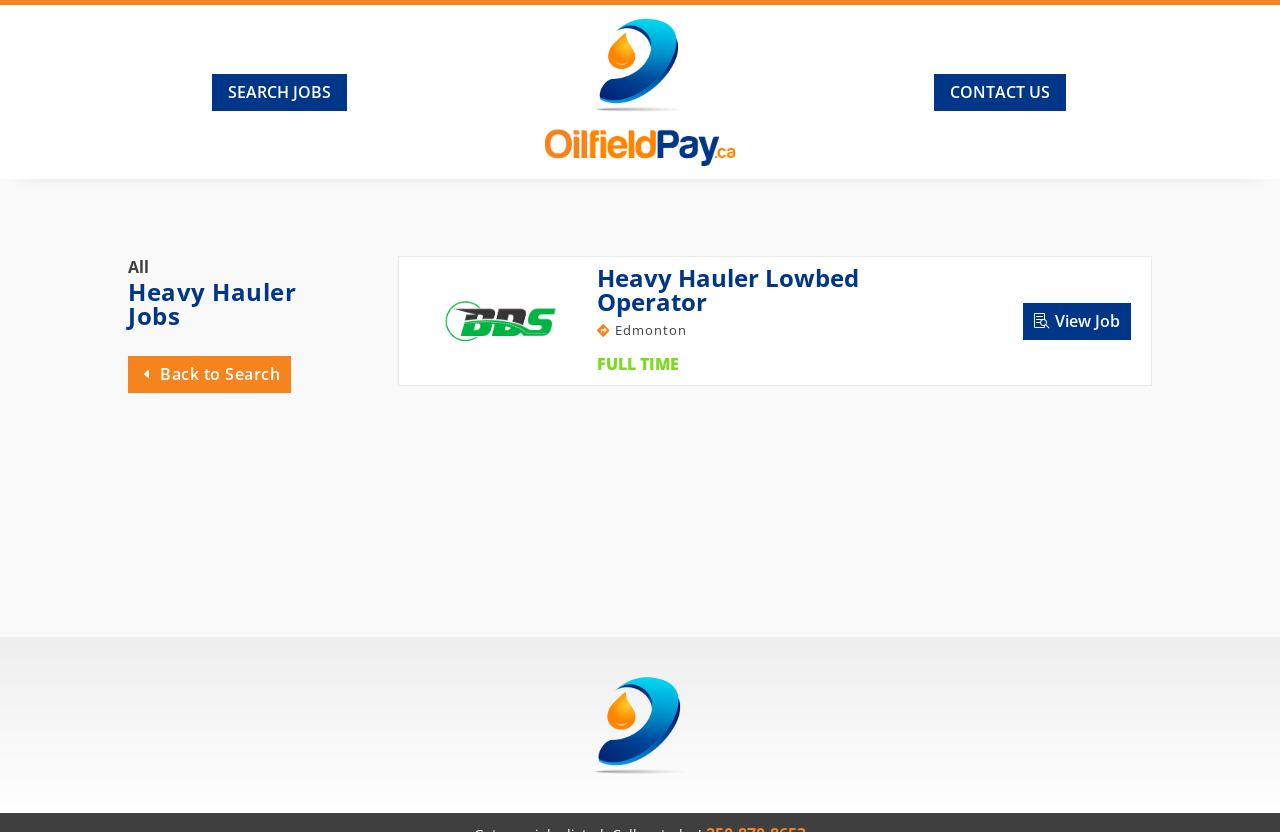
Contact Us (1000, 92)
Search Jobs (279, 92)
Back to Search (220, 374)
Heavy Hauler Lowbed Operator (728, 289)
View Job (1087, 321)
